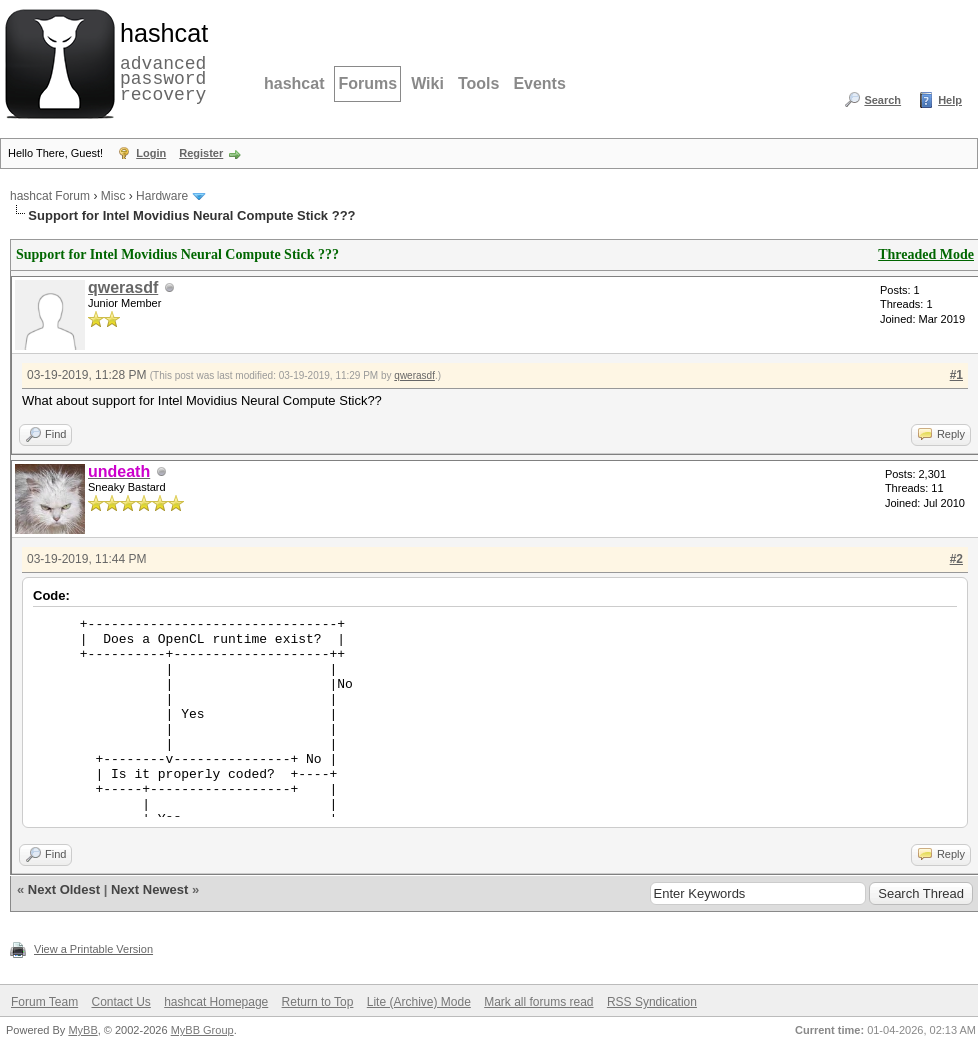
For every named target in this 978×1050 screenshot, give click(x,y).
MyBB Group (202, 1030)
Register (201, 153)
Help (950, 100)
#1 (956, 375)
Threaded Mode (926, 254)
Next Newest (149, 889)
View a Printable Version (93, 949)
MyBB (82, 1030)
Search (882, 100)
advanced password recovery (160, 61)
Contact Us (120, 1002)
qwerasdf (123, 287)
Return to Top (318, 1002)
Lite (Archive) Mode (419, 1002)
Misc (113, 196)
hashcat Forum (50, 196)
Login (151, 153)
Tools (478, 83)
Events (539, 83)
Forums (367, 83)
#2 (956, 559)
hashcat (294, 83)
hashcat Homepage (216, 1002)
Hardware (162, 196)
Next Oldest (64, 889)
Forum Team (44, 1002)
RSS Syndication (652, 1002)
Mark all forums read (538, 1002)
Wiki (427, 83)
